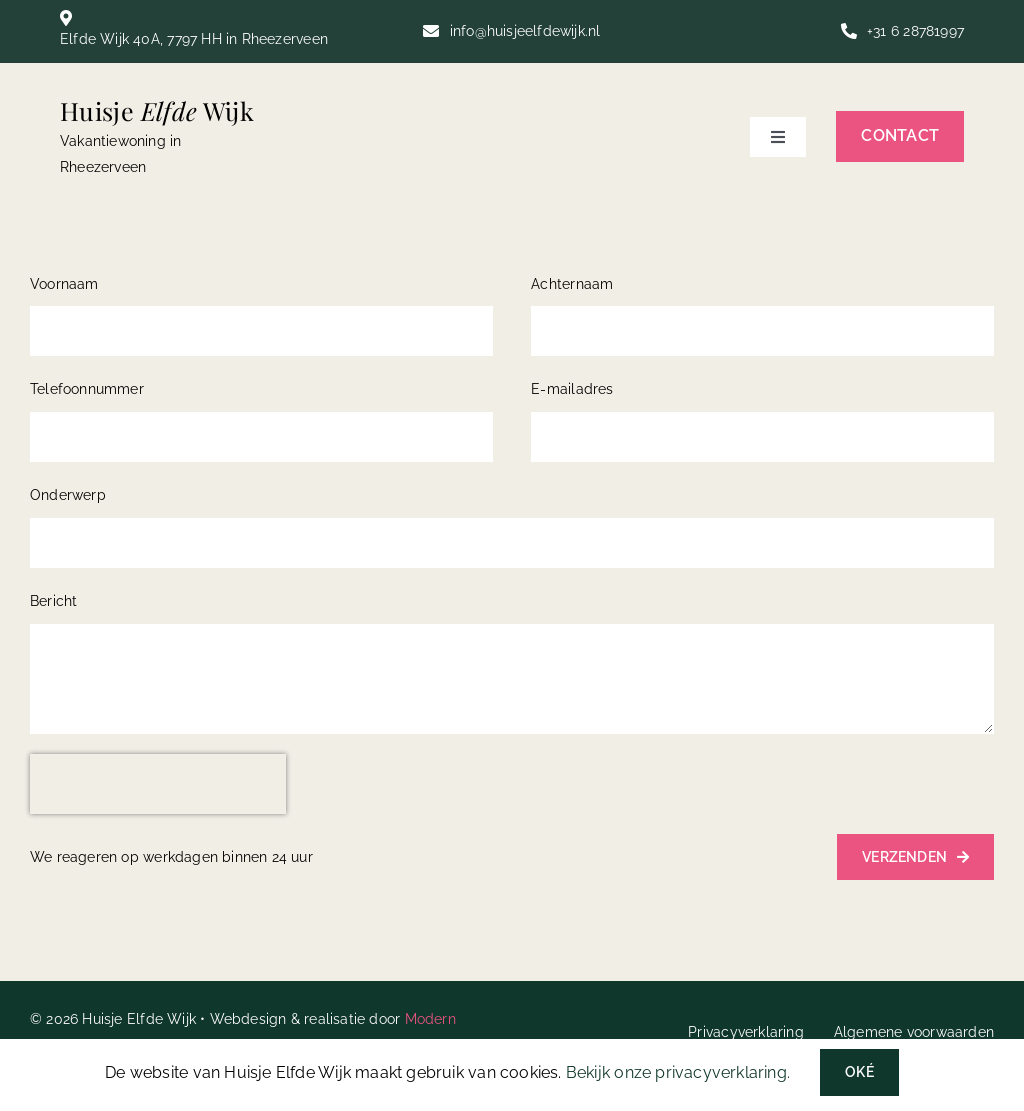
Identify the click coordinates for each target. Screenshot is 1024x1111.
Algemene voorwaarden (914, 1032)
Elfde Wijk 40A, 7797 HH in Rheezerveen (194, 39)
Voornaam (64, 284)
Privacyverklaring (746, 1032)
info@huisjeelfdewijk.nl (525, 31)
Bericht (53, 601)
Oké (859, 1072)
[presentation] (158, 784)
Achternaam (572, 284)
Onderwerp (68, 495)
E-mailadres (572, 389)
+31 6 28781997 (915, 31)
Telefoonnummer (87, 389)
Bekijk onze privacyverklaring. (678, 1072)
